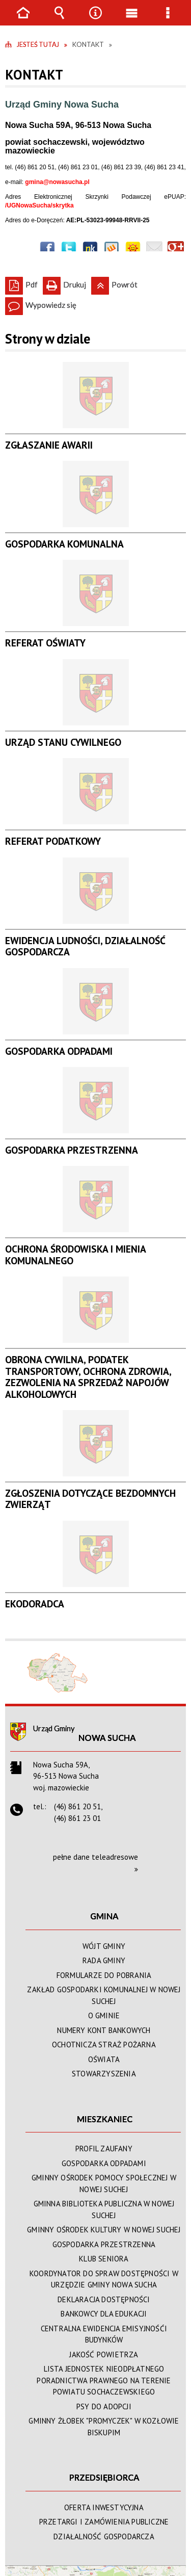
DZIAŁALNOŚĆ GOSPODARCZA (103, 2536)
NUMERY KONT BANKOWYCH (103, 2030)
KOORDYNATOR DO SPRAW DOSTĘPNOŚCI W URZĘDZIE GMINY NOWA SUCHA (104, 2279)
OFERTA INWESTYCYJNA (104, 2507)
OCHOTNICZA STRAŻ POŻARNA (104, 2044)
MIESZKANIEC (104, 2119)
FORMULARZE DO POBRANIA (104, 1975)
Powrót (114, 283)
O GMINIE (104, 2015)
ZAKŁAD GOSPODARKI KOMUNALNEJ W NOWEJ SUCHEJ (103, 1995)
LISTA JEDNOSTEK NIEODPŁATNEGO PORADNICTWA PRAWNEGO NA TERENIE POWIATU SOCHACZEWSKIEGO (104, 2380)
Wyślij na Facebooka (47, 249)
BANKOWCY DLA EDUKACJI (104, 2314)
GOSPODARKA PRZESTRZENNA (104, 2244)
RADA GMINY (104, 1960)
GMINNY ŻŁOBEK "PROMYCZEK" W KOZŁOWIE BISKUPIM (104, 2426)
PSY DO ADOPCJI (103, 2406)
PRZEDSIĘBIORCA (104, 2477)
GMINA (104, 1916)
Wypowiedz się (40, 303)
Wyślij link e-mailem (154, 249)
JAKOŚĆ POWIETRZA (103, 2354)
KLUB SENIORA (103, 2258)
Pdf (21, 283)
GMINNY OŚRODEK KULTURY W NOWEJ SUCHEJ (103, 2229)
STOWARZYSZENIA (104, 2073)
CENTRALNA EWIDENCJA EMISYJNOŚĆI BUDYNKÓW (104, 2334)
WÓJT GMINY (104, 1946)
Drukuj (64, 283)
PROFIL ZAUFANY (103, 2148)
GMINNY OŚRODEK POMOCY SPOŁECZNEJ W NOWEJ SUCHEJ (104, 2183)
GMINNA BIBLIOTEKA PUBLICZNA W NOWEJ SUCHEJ (104, 2209)
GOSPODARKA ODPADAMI (104, 2163)
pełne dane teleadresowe (95, 1857)
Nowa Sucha (107, 1737)
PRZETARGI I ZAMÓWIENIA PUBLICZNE (104, 2522)
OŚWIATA (104, 2059)
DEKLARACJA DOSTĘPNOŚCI (104, 2299)
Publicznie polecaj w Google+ (176, 249)
